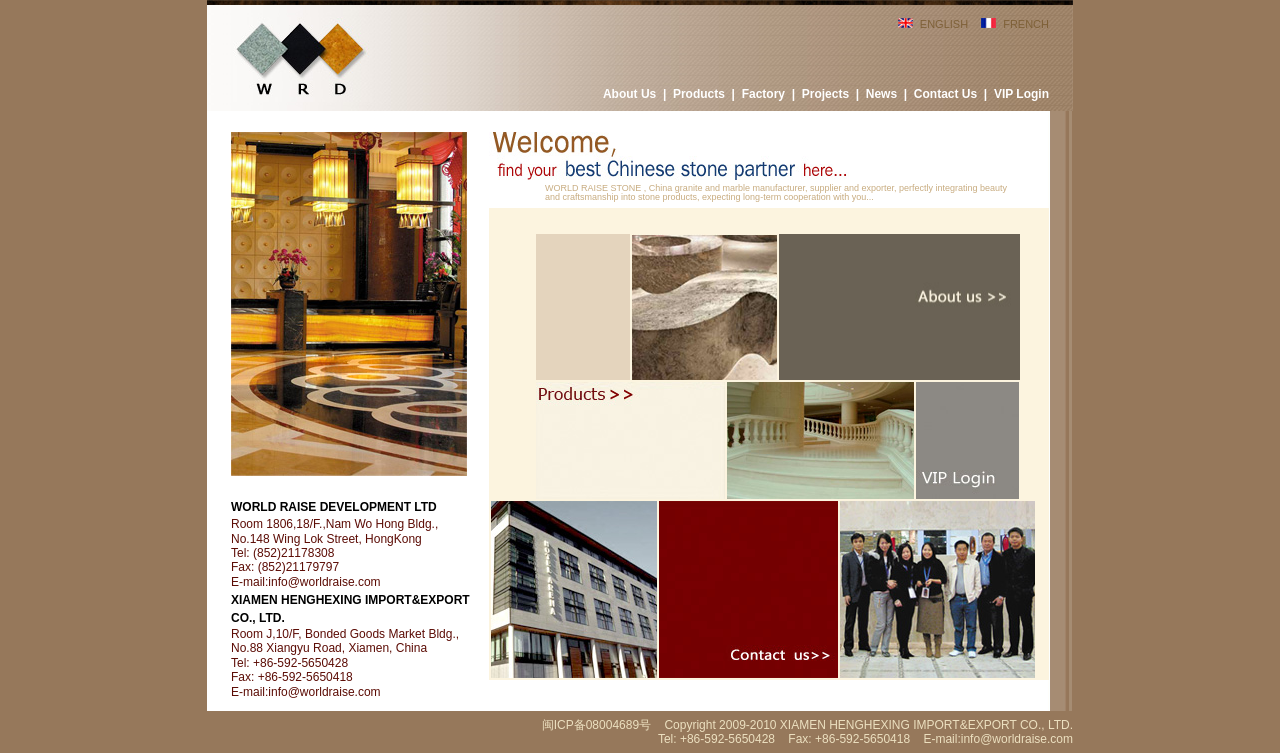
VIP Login (1021, 94)
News (881, 94)
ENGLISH (944, 24)
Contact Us (945, 94)
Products (699, 94)
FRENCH (1026, 24)
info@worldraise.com (324, 582)
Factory (763, 94)
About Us (629, 94)
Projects (825, 94)
